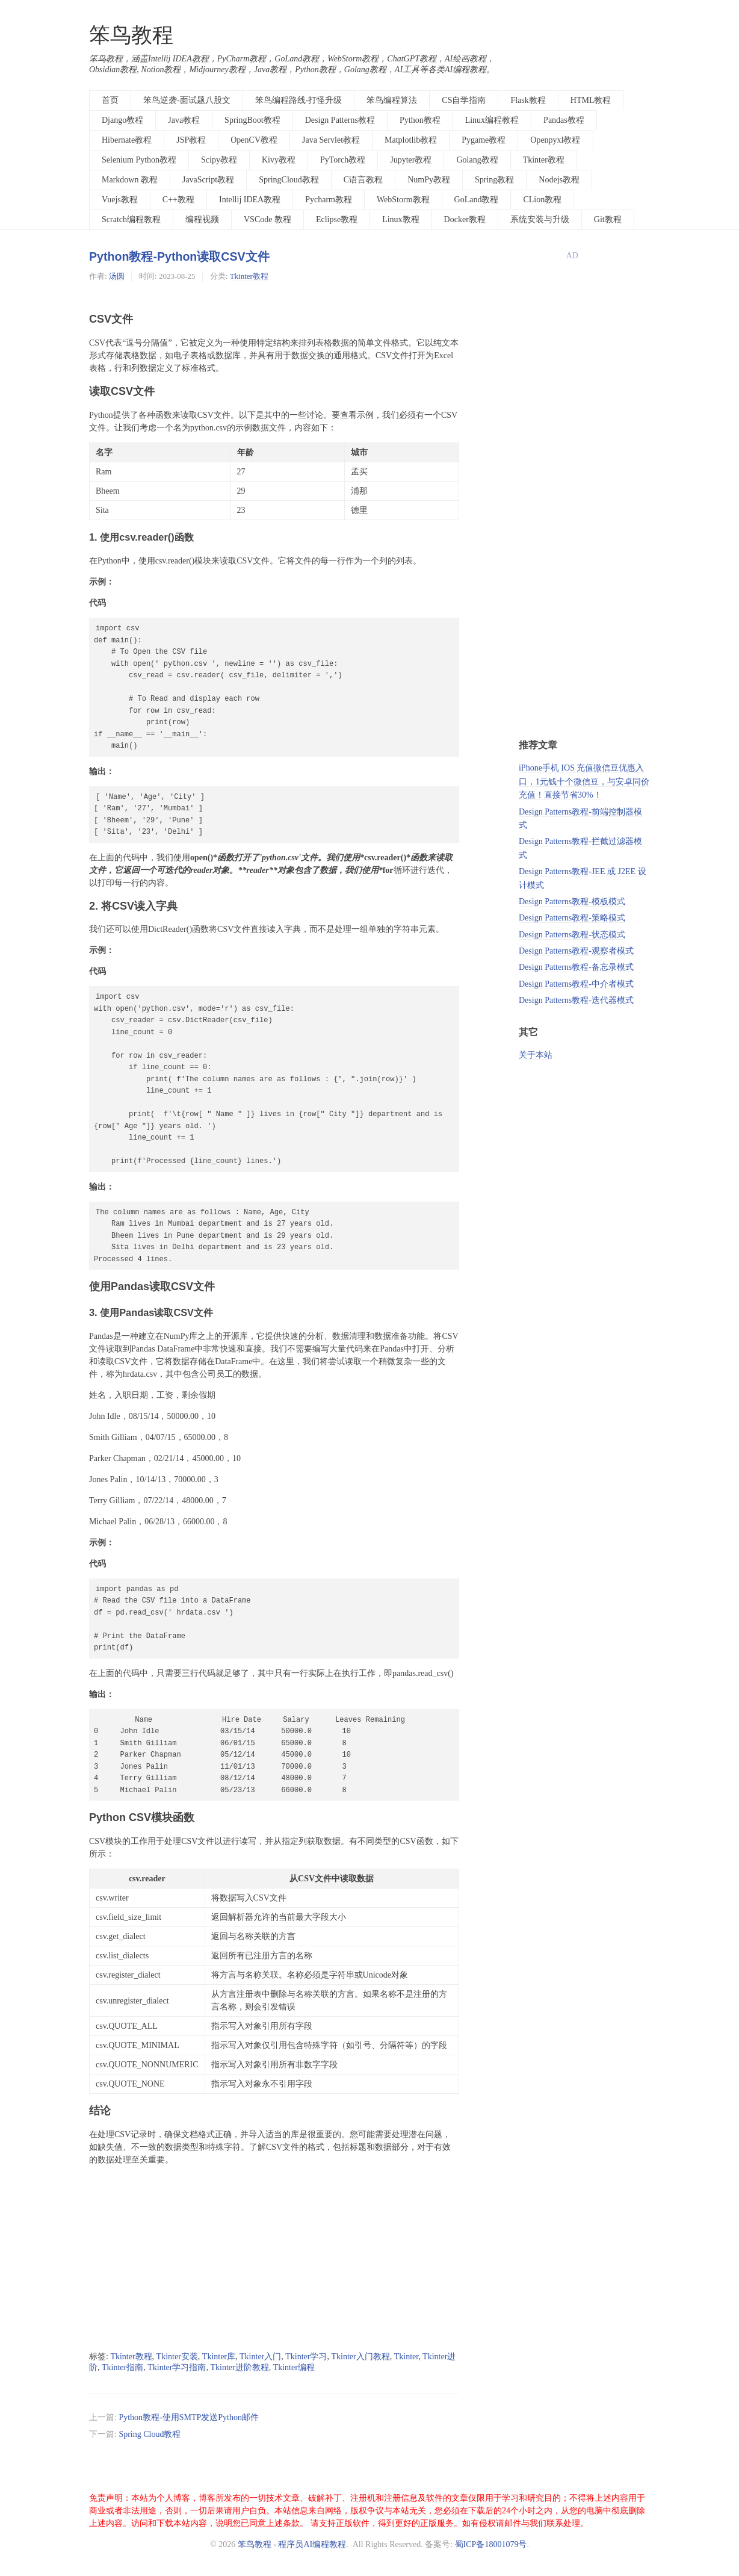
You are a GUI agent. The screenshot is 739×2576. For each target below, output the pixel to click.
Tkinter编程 (294, 2367)
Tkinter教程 (543, 159)
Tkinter (406, 2356)
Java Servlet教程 (331, 139)
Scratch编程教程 (131, 219)
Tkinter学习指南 (176, 2367)
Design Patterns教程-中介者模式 (576, 984)
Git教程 (608, 219)
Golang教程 (477, 159)
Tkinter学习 (306, 2356)
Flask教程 (527, 100)
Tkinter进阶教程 (239, 2367)
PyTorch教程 (342, 159)
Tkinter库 (218, 2356)
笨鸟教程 (131, 35)
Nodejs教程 (559, 179)
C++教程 (178, 199)
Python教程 (420, 120)
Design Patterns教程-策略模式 (572, 917)
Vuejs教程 (120, 199)
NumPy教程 (428, 179)
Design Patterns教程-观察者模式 (576, 950)
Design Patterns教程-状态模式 (572, 934)
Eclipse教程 (336, 219)
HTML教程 (590, 100)
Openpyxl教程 (555, 139)
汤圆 (117, 276)
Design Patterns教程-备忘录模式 (576, 967)
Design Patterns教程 (340, 120)
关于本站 (535, 1055)
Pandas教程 (563, 120)
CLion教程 (542, 199)
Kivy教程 (278, 159)
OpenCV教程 (253, 139)
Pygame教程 (484, 139)
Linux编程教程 (492, 120)
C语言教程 (363, 179)
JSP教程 (191, 139)
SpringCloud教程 (289, 179)
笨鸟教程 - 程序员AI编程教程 (292, 2544)
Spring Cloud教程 (150, 2434)
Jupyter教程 (410, 159)
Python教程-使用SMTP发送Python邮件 (189, 2417)
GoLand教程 (476, 199)
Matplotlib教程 (411, 139)
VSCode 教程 (267, 219)
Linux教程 (400, 219)
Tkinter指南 (122, 2367)
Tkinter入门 (260, 2356)
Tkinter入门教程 (360, 2356)
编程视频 (202, 219)
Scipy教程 (219, 159)
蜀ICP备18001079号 (491, 2544)
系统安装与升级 (539, 219)
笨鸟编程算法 (391, 100)
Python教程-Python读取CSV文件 (179, 256)
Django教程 (122, 120)
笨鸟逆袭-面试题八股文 (186, 100)
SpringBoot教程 (252, 120)
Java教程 (184, 120)
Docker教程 (465, 219)
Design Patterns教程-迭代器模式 (576, 1000)
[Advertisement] (274, 2258)
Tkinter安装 (177, 2356)
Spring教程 (494, 179)
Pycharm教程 (328, 199)
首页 (110, 100)
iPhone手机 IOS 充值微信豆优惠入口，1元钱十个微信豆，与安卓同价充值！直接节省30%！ (584, 781)
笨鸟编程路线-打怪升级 (298, 100)
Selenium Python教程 (139, 159)
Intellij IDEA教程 (249, 199)
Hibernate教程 (127, 139)
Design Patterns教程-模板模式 (572, 901)
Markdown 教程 (130, 179)
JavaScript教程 (208, 179)
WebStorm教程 (403, 199)
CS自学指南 (464, 100)
